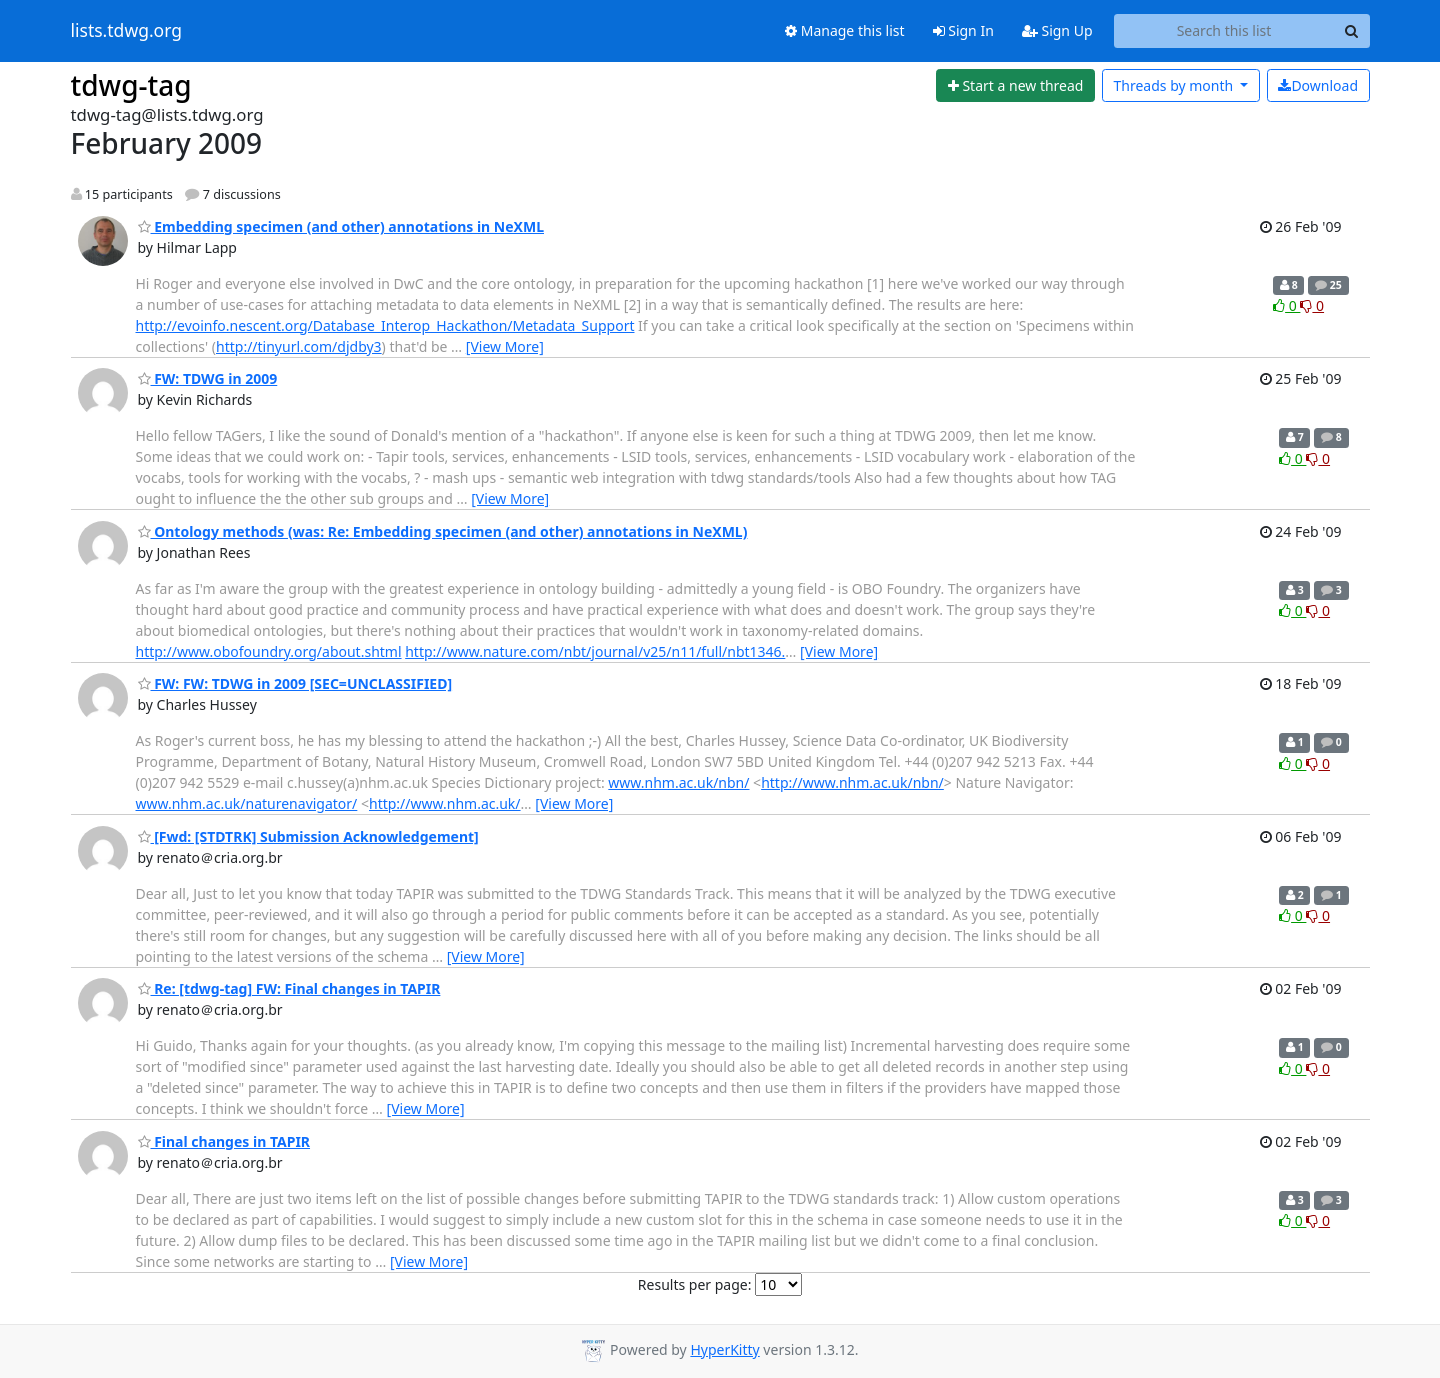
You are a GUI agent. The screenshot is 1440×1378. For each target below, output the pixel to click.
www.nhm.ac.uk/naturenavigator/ (247, 803)
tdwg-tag (131, 85)
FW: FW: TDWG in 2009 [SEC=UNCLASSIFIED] (295, 683)
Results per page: (695, 1284)
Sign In (963, 30)
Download (1318, 85)
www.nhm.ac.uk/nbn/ (678, 782)
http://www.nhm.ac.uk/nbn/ (852, 782)
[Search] (1352, 31)
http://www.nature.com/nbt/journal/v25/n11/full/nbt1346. (595, 651)
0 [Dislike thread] (1312, 305)
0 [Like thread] (1286, 305)
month (1174, 85)
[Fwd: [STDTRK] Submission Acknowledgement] (308, 836)
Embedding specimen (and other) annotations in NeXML (341, 226)
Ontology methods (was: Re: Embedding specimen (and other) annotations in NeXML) (443, 531)
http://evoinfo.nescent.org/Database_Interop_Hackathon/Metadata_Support (385, 325)
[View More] (505, 346)
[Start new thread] (1015, 86)
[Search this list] (1224, 31)
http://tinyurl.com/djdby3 (299, 346)
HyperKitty (724, 1349)
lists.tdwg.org (127, 31)
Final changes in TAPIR (224, 1141)
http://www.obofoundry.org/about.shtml (269, 651)
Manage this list (845, 30)
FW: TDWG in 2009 (208, 378)
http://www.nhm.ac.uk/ (445, 803)
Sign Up (1057, 30)
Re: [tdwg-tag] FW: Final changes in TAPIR (289, 988)
